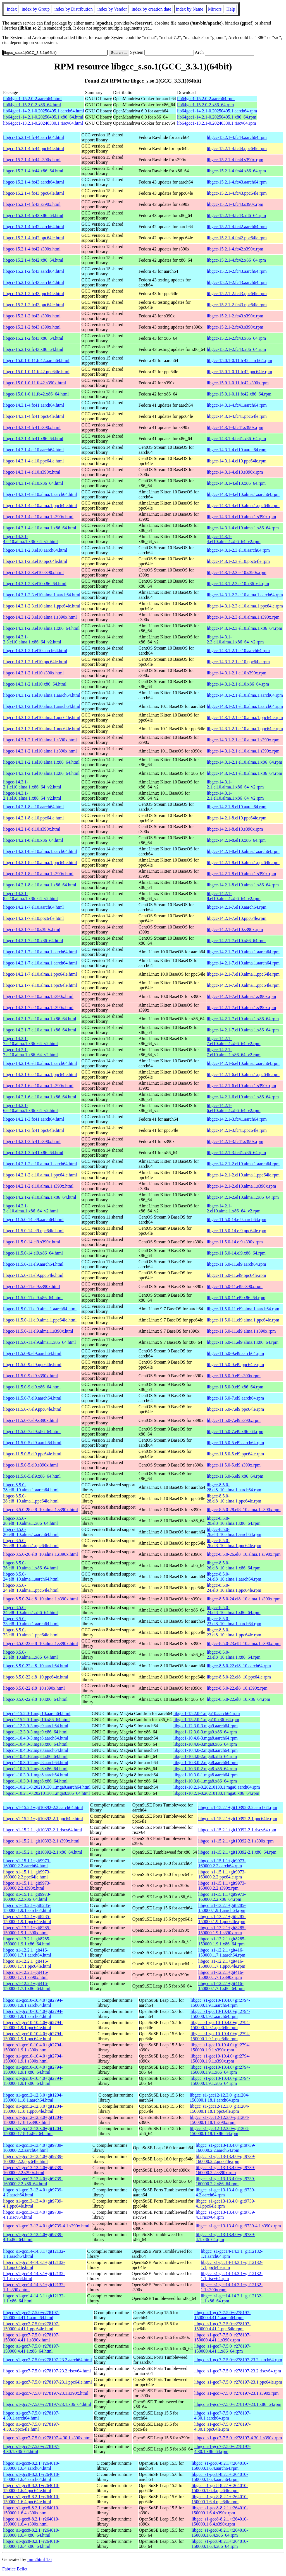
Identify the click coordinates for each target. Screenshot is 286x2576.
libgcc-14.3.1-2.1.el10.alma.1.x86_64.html (41, 762)
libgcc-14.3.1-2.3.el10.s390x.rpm (236, 572)
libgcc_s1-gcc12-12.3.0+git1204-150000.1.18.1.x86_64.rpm (219, 2131)
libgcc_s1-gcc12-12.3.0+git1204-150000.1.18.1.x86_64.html (33, 2131)
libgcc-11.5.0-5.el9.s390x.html (30, 1465)
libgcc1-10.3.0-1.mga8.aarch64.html (35, 1774)
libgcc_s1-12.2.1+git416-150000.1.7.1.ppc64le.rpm (221, 1964)
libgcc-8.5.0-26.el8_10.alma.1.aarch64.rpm (234, 1532)
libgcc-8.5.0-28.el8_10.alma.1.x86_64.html (30, 1521)
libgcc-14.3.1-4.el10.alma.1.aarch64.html (40, 494)
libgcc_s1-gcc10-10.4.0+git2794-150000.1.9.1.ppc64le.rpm (220, 2025)
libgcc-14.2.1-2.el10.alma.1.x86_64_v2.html (30, 1208)
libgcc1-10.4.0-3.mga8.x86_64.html (35, 1744)
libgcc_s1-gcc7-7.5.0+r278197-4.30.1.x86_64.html (31, 2449)
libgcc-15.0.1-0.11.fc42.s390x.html (34, 382)
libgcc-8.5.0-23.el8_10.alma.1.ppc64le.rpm (234, 1632)
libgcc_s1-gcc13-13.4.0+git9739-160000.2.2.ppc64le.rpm (225, 2159)
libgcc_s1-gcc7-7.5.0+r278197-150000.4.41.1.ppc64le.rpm (222, 2326)
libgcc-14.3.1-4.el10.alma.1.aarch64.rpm (243, 494)
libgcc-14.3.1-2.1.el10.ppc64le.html (35, 661)
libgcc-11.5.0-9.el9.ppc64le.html (32, 1364)
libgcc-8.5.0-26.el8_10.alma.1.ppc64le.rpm (234, 1543)
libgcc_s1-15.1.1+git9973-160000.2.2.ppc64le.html (27, 1874)
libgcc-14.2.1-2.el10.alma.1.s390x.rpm (241, 1186)
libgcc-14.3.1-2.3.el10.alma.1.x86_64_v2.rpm (235, 639)
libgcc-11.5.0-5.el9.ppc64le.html (32, 1453)
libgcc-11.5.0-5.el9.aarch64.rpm (235, 1442)
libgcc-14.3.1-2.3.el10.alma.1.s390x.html (40, 617)
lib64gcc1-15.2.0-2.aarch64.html (32, 98)
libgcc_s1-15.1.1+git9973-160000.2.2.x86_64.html (27, 1897)
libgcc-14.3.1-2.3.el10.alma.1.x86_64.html (41, 628)
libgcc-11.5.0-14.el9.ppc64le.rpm (236, 1230)
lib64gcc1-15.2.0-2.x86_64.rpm (205, 104)
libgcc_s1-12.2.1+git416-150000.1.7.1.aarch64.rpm (221, 1952)
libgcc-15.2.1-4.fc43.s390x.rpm (235, 204)
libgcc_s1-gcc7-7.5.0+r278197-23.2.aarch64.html (47, 2359)
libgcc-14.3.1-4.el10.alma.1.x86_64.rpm (243, 527)
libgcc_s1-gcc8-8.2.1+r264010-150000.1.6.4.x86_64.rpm (220, 2533)
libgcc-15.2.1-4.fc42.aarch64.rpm (237, 226)
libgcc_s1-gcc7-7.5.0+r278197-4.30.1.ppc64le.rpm (222, 2427)
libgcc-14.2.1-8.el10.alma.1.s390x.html (38, 873)
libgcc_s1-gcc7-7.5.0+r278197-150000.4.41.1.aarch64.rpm (222, 2315)
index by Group (35, 9)
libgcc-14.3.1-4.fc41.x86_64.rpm (236, 438)
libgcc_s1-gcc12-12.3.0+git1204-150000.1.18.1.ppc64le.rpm (219, 2109)
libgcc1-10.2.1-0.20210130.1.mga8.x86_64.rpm (216, 1793)
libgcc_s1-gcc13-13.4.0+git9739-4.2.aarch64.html (33, 2192)
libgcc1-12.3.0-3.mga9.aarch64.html (35, 1725)
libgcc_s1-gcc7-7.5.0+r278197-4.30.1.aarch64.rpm (222, 2415)
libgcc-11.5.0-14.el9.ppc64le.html (33, 1230)
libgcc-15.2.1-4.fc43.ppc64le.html (33, 193)
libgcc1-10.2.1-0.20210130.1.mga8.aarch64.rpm (216, 1787)
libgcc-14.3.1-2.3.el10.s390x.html (33, 572)
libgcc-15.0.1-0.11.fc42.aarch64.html (36, 360)
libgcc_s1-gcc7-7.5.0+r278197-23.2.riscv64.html (47, 2370)
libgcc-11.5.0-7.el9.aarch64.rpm (235, 1398)
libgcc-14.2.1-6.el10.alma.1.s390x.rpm (241, 1085)
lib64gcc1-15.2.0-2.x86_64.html (32, 104)
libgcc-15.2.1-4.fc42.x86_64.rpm (236, 260)
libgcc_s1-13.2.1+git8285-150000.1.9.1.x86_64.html (27, 1941)
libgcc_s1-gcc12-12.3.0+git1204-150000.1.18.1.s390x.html (33, 2120)
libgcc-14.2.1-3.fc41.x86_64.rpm (236, 1152)
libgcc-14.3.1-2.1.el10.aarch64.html (35, 650)
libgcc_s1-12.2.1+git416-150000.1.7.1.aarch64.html (27, 1952)
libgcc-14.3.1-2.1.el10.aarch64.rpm (238, 650)
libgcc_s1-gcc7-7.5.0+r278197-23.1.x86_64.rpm (238, 2404)
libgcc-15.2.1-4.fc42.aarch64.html (33, 226)
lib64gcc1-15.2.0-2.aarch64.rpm (206, 98)
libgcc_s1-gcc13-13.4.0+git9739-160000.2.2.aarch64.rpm (225, 2148)
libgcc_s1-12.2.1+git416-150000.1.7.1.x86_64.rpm (221, 1986)
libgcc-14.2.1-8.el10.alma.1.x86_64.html (39, 884)
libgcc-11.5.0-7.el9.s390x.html (30, 1420)
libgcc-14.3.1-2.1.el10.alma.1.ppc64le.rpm (245, 717)
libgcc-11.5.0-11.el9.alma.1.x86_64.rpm (242, 1342)
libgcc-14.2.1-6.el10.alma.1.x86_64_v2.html (30, 1108)
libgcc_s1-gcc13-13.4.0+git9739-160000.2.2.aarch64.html (33, 2148)
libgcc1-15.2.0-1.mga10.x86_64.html (36, 1719)
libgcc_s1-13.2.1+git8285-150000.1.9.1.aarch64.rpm (222, 1908)
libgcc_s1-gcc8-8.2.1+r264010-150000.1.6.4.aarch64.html (31, 2466)
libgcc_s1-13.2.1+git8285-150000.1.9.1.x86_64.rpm (222, 1941)
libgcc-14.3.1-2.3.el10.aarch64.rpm (238, 550)
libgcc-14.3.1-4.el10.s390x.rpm (235, 472)
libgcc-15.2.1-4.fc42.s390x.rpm (235, 249)
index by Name (189, 9)
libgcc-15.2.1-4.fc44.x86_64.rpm (236, 170)
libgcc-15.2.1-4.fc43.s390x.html (32, 204)
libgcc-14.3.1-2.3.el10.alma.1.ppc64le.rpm (245, 606)
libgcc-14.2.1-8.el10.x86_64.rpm (236, 840)
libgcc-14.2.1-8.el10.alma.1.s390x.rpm (241, 873)
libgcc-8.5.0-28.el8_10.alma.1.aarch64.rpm (234, 1487)
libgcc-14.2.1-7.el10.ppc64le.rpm (236, 918)
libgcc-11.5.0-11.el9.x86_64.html (33, 1297)
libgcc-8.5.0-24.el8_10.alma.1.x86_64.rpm (233, 1610)
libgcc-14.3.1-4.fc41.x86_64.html (33, 438)
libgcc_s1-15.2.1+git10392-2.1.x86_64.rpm (237, 1852)
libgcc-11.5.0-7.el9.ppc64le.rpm (235, 1409)
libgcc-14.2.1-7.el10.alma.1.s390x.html (38, 996)
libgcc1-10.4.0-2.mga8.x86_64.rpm (205, 1756)
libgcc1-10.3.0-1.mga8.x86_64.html (35, 1781)
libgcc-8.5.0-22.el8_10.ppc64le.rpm (239, 1677)
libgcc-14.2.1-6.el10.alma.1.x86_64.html (39, 1096)
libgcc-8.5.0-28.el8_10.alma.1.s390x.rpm (243, 1509)
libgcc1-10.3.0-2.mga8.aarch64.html (35, 1762)
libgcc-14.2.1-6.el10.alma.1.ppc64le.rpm (243, 1074)
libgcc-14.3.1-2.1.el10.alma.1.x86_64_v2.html (32, 784)
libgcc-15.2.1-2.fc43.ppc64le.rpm (237, 293)
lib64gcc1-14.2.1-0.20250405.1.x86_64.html (43, 117)
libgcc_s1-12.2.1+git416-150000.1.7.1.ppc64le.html (27, 1964)
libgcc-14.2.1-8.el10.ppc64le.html (33, 818)
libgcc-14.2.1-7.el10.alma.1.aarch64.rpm (243, 951)
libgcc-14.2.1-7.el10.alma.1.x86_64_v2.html (30, 1041)
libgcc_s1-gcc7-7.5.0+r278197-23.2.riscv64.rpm (237, 2370)
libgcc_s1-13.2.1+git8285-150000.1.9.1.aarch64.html (27, 1908)
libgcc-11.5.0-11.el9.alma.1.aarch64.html (40, 1308)
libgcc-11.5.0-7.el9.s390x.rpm (234, 1420)
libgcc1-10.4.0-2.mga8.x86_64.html (35, 1756)
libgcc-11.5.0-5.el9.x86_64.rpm (235, 1476)
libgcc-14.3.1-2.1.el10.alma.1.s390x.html (40, 739)
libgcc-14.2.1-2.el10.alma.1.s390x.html (38, 1186)
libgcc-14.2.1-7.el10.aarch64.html (33, 907)
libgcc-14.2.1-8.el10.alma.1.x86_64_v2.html (30, 896)
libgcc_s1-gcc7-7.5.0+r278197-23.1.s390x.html (45, 2393)
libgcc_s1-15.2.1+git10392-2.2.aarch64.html (43, 1807)
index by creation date (151, 9)
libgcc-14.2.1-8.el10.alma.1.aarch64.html (40, 851)
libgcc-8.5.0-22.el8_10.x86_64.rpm (238, 1699)
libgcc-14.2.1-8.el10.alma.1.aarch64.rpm (243, 851)
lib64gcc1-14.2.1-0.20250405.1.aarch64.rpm (217, 110)
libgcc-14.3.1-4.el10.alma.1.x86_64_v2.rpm (233, 539)
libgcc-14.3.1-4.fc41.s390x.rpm (235, 427)
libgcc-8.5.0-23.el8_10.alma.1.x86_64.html (30, 1655)
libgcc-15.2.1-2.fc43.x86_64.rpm (236, 338)
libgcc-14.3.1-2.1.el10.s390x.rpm (236, 672)
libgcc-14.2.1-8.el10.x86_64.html (33, 840)
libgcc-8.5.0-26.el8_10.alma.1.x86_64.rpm (233, 1565)
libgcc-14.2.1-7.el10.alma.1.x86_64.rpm (243, 1018)
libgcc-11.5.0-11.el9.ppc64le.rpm (236, 1275)
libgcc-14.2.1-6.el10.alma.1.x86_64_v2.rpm (233, 1108)
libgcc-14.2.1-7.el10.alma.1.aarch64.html (40, 951)
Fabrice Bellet (14, 2569)
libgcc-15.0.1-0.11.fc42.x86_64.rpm (239, 394)
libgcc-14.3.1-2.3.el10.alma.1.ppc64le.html (41, 606)
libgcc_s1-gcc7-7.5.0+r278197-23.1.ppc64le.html (47, 2382)
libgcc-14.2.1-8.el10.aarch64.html (33, 806)
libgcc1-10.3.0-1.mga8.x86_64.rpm (205, 1781)
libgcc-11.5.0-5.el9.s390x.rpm (234, 1465)
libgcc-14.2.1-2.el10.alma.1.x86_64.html (39, 1197)
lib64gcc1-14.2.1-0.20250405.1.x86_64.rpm (216, 117)
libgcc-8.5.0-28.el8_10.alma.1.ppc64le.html (31, 1498)
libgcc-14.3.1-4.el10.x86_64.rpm (236, 483)
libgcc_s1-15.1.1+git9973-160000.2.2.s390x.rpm (222, 1885)
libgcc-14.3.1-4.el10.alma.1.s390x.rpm (241, 516)
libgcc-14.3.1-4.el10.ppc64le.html (33, 461)
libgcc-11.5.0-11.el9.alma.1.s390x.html (38, 1331)
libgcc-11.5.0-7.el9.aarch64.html (32, 1398)
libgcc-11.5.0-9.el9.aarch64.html (32, 1353)
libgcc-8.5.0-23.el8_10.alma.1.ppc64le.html (31, 1632)
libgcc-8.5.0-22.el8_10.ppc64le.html (35, 1677)
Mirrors (215, 9)
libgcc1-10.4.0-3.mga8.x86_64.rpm (205, 1744)
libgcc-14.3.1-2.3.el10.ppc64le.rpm (238, 561)
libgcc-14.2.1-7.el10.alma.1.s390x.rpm (241, 996)
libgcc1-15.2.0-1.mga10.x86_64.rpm (206, 1719)
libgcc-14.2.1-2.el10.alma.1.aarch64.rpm (243, 1163)
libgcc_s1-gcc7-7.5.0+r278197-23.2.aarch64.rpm (238, 2359)
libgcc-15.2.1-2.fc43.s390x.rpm (235, 315)
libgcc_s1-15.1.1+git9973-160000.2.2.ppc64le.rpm (222, 1874)
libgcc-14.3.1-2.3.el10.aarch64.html (35, 550)
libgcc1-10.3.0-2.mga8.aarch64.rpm (205, 1762)
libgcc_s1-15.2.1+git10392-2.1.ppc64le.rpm (237, 1818)
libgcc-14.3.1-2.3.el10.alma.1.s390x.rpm (243, 617)
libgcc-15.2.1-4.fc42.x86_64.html (33, 260)
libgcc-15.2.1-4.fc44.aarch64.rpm (237, 137)
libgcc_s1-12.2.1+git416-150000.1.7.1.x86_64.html (26, 1986)
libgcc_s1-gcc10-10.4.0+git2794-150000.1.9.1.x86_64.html (33, 2070)
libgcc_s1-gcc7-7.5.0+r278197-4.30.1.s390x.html (47, 2437)
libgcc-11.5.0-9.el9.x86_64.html (32, 1387)
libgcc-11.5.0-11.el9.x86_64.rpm (236, 1297)
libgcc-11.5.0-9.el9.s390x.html (30, 1375)
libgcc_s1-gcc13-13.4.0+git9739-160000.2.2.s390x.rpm (225, 2170)
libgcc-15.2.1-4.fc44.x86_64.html (33, 170)
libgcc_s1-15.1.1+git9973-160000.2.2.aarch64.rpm (222, 1863)
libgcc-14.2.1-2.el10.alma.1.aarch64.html (40, 1163)
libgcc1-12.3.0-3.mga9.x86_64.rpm (205, 1732)
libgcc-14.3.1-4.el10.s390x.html (31, 472)
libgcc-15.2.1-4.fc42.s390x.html (32, 249)
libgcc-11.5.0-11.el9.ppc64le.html (33, 1275)
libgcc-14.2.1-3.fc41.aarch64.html (33, 1119)
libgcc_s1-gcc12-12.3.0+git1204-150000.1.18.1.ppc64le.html (33, 2109)
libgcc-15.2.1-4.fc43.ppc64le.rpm (237, 193)
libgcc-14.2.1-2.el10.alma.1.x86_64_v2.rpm (233, 1208)
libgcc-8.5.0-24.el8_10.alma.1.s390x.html (40, 1598)
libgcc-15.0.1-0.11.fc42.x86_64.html (36, 394)
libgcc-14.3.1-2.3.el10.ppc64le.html (35, 561)
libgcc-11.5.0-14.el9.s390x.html (31, 1241)
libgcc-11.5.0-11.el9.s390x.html (31, 1286)
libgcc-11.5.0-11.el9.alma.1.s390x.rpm (241, 1331)
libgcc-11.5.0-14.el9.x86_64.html (33, 1253)
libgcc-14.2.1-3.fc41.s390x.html (32, 1141)
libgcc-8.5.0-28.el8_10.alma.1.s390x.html (40, 1509)
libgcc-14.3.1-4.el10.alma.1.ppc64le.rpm (243, 505)
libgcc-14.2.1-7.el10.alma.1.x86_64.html (39, 1018)
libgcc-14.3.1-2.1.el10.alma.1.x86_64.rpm (244, 762)
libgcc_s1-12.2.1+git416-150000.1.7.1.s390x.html (25, 1975)
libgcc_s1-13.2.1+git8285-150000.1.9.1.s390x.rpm (222, 1930)
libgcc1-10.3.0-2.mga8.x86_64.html (35, 1768)
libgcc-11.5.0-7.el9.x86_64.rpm (235, 1431)
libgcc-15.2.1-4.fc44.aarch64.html (33, 137)
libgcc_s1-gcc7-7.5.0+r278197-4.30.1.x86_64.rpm (222, 2449)
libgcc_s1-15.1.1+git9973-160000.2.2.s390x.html (27, 1885)
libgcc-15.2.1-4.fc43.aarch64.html (33, 182)
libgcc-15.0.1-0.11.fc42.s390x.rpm (238, 382)
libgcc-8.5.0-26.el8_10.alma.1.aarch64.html (31, 1532)
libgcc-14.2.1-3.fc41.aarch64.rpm (237, 1119)
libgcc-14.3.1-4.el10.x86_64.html (33, 483)
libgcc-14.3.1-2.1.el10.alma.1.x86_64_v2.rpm (235, 784)
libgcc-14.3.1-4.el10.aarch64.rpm (236, 449)
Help (231, 9)
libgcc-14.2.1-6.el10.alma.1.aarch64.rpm (243, 1063)
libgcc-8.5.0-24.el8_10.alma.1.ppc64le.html (31, 1588)
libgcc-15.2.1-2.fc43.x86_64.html (33, 338)
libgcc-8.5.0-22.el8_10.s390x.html (34, 1688)
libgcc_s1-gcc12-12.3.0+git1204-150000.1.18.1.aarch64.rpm (219, 2097)
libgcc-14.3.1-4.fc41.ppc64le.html (33, 416)
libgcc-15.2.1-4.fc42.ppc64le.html (33, 237)
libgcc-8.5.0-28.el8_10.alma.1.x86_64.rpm (233, 1521)
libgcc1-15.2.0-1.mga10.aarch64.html (36, 1713)
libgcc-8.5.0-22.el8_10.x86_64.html (35, 1699)
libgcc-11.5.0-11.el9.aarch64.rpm (236, 1264)
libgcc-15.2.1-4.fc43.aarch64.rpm (237, 182)
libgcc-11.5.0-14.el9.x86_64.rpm (236, 1253)
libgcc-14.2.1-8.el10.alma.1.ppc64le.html (40, 862)
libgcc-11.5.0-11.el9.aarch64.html (33, 1264)
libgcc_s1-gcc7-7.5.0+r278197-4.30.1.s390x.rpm (238, 2437)
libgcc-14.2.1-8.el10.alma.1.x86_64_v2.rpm (233, 896)
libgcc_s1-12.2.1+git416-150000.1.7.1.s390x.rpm (221, 1975)
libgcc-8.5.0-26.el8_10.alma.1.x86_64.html (30, 1565)
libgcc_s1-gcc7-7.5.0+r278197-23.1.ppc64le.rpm (238, 2382)
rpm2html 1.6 (39, 2559)
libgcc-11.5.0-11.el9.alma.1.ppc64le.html (40, 1320)
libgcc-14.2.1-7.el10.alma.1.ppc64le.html (40, 974)
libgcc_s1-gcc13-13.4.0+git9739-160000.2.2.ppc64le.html (33, 2159)
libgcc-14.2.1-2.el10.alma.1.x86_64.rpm (243, 1197)
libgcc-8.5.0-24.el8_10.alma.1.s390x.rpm (243, 1598)
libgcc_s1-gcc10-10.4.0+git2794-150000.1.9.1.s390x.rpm (220, 2047)
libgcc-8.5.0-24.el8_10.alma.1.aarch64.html (31, 1576)
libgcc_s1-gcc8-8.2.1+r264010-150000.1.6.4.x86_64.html (31, 2533)
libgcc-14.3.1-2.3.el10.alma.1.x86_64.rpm (244, 628)
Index (12, 9)
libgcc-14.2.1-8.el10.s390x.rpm (235, 829)
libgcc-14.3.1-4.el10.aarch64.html (33, 449)
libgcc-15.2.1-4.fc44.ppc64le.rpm (237, 148)
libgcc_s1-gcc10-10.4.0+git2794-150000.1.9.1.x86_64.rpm (220, 2070)
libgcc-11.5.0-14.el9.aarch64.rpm (236, 1219)
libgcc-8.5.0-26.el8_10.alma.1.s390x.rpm (243, 1554)
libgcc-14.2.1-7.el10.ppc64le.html (33, 918)
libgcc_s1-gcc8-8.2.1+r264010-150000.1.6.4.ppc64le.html (31, 2488)
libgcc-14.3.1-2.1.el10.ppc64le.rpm (238, 661)
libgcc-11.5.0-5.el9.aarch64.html (32, 1442)
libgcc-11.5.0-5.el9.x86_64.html (32, 1476)
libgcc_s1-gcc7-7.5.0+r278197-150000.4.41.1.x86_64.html (31, 2348)
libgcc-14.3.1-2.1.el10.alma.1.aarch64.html (41, 695)
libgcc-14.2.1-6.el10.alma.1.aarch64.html (40, 1063)
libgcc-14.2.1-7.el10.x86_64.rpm (236, 940)
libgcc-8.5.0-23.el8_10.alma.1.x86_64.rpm (233, 1655)
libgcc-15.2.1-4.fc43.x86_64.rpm (236, 215)
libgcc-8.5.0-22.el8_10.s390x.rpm (237, 1688)
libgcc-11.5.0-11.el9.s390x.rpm (235, 1286)
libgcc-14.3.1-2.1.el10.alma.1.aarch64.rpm (245, 695)
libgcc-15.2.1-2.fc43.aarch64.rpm (237, 271)
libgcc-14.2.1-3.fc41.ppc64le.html (33, 1130)
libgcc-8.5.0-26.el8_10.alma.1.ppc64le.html (31, 1543)
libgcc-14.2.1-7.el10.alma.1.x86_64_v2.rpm (233, 1041)
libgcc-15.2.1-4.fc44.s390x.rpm (235, 159)
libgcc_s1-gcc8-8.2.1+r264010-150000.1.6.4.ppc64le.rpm (220, 2488)
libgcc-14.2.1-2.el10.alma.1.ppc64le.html (40, 1175)
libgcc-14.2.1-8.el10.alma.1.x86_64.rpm (243, 884)
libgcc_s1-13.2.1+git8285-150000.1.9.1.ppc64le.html (27, 1919)
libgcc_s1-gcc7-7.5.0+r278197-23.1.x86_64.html (47, 2404)
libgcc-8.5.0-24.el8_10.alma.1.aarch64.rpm (234, 1576)
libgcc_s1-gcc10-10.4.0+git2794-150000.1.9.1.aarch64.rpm (220, 2003)
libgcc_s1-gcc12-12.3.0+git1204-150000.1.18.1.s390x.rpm (219, 2120)
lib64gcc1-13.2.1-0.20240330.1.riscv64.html (43, 123)
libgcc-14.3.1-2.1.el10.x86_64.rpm (238, 684)
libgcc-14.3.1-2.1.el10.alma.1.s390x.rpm (243, 739)
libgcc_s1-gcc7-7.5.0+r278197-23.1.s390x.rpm (236, 2393)
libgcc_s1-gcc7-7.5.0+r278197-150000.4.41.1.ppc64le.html (31, 2326)
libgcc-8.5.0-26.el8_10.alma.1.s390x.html (40, 1554)
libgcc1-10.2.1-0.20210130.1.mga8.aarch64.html (46, 1787)
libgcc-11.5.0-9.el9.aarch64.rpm (235, 1353)
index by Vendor (112, 9)
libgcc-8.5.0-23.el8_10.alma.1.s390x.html (40, 1643)
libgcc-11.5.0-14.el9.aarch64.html (33, 1219)
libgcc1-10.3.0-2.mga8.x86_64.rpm (205, 1768)
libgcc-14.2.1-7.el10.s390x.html (31, 929)
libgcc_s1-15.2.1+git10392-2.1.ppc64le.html (43, 1818)
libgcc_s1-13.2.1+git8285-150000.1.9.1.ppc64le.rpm (222, 1919)
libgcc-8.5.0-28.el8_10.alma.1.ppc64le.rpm (234, 1498)
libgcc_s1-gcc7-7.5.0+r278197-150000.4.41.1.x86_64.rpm (222, 2348)
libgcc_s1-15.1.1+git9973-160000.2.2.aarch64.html (27, 1863)
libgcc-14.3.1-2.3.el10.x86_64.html (34, 583)
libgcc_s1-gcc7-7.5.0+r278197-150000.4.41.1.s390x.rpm (222, 2337)
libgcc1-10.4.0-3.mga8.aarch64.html (35, 1738)
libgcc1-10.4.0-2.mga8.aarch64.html (35, 1750)
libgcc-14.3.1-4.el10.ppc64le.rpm (236, 461)
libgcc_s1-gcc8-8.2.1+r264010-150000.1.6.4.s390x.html (31, 2510)
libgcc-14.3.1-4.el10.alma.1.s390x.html (38, 516)
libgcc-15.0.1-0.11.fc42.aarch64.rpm (239, 360)
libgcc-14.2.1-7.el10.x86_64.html (33, 940)
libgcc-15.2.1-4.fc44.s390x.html (32, 159)
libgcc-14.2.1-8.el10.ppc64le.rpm (236, 818)
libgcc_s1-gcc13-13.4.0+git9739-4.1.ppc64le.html (33, 2203)
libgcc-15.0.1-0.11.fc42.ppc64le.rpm (239, 371)
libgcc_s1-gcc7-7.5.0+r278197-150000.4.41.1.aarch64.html (31, 2315)
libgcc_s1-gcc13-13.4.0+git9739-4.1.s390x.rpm (238, 2225)
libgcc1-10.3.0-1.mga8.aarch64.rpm (205, 1774)
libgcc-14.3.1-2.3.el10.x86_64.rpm (238, 583)
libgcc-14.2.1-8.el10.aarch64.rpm (236, 806)
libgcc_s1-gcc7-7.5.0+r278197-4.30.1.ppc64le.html (31, 2427)
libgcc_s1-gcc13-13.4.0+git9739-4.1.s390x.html (46, 2225)
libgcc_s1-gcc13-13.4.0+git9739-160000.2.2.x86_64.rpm (225, 2181)
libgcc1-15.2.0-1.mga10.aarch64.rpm (206, 1713)
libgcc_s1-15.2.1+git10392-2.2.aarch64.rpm (237, 1807)
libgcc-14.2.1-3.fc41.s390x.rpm (235, 1141)
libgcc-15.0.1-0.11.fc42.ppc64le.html (36, 371)
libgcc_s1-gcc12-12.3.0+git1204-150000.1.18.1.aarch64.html (33, 2097)
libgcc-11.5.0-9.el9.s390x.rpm (234, 1375)
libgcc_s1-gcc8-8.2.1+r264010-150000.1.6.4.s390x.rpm (220, 2510)
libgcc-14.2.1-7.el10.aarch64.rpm (236, 907)
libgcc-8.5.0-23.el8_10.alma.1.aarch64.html (31, 1621)
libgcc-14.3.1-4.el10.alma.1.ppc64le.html (40, 505)
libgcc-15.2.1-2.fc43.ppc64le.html (33, 293)
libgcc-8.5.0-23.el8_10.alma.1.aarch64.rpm (234, 1621)
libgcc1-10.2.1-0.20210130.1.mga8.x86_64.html (46, 1793)
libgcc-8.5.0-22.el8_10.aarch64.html (35, 1665)
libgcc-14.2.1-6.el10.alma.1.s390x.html (38, 1085)
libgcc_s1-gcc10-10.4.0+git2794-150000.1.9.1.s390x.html (33, 2047)
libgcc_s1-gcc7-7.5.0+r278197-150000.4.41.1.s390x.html (31, 2337)
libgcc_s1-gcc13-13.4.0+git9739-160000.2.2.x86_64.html (33, 2181)
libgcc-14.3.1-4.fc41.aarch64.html (33, 405)
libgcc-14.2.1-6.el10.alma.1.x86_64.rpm (243, 1096)
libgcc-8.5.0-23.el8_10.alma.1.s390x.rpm (243, 1643)
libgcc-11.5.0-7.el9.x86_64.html (32, 1431)
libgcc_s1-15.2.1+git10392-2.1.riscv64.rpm (237, 1829)
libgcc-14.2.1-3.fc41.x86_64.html (33, 1152)
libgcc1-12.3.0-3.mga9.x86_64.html (35, 1732)
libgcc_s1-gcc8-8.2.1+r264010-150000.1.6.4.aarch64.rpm (220, 2466)
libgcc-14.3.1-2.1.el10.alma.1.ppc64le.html (41, 717)
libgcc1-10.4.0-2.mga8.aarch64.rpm (205, 1750)
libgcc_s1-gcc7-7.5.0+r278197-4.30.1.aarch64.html (31, 2415)
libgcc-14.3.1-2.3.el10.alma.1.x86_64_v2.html (32, 639)
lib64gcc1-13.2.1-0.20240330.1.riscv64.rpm (216, 123)
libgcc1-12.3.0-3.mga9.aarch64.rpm (205, 1725)
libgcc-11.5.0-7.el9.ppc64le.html (32, 1409)
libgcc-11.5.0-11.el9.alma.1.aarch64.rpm (243, 1308)
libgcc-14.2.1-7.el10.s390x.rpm (235, 929)
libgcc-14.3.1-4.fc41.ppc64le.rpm (237, 416)
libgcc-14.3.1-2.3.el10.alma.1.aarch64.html (41, 594)
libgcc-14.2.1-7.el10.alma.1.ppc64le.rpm (243, 974)
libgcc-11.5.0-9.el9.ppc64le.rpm (235, 1364)
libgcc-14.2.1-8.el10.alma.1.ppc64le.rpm (243, 862)
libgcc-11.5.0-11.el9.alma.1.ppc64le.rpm (243, 1320)
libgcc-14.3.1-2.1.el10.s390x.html (33, 672)
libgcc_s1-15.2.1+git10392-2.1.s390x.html (41, 1841)
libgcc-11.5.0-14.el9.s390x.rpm (235, 1241)
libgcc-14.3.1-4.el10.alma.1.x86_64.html (39, 527)
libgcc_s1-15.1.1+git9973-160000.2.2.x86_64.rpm (222, 1897)
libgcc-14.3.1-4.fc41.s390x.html (32, 427)
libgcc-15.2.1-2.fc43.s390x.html (32, 315)
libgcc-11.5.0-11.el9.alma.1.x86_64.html (39, 1342)
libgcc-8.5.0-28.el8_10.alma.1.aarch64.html (31, 1487)
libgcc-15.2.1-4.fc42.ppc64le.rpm (237, 237)
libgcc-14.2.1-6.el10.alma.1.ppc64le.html (40, 1074)
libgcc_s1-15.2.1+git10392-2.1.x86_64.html (42, 1852)
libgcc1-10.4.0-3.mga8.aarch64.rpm (205, 1738)
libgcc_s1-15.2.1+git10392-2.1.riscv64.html (42, 1829)
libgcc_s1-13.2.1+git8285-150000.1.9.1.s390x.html (27, 1930)
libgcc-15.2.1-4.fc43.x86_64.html (33, 215)
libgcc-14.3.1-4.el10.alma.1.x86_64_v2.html (30, 539)
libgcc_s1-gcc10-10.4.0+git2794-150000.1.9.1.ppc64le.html (33, 2025)
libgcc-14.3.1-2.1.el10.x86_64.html (34, 684)
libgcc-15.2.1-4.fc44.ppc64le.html (33, 148)
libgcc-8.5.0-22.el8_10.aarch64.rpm (239, 1665)
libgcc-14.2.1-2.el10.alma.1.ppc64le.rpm (243, 1175)
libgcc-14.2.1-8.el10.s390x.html (31, 829)
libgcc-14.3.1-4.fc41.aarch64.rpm (237, 405)
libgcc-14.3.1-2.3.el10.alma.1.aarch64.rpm (245, 594)
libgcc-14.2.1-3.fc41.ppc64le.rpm (237, 1130)
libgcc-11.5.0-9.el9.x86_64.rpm (235, 1387)
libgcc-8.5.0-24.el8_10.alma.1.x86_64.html (30, 1610)
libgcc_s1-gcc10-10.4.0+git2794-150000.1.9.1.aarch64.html (33, 2003)
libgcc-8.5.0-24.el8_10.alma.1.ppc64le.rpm (234, 1588)
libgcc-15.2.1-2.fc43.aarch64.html (33, 271)
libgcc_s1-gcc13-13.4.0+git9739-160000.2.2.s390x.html (33, 2170)
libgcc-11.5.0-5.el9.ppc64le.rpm (235, 1453)
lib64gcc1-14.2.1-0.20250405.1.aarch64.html (43, 110)
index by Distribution (73, 9)
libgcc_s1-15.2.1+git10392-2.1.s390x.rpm (236, 1841)
